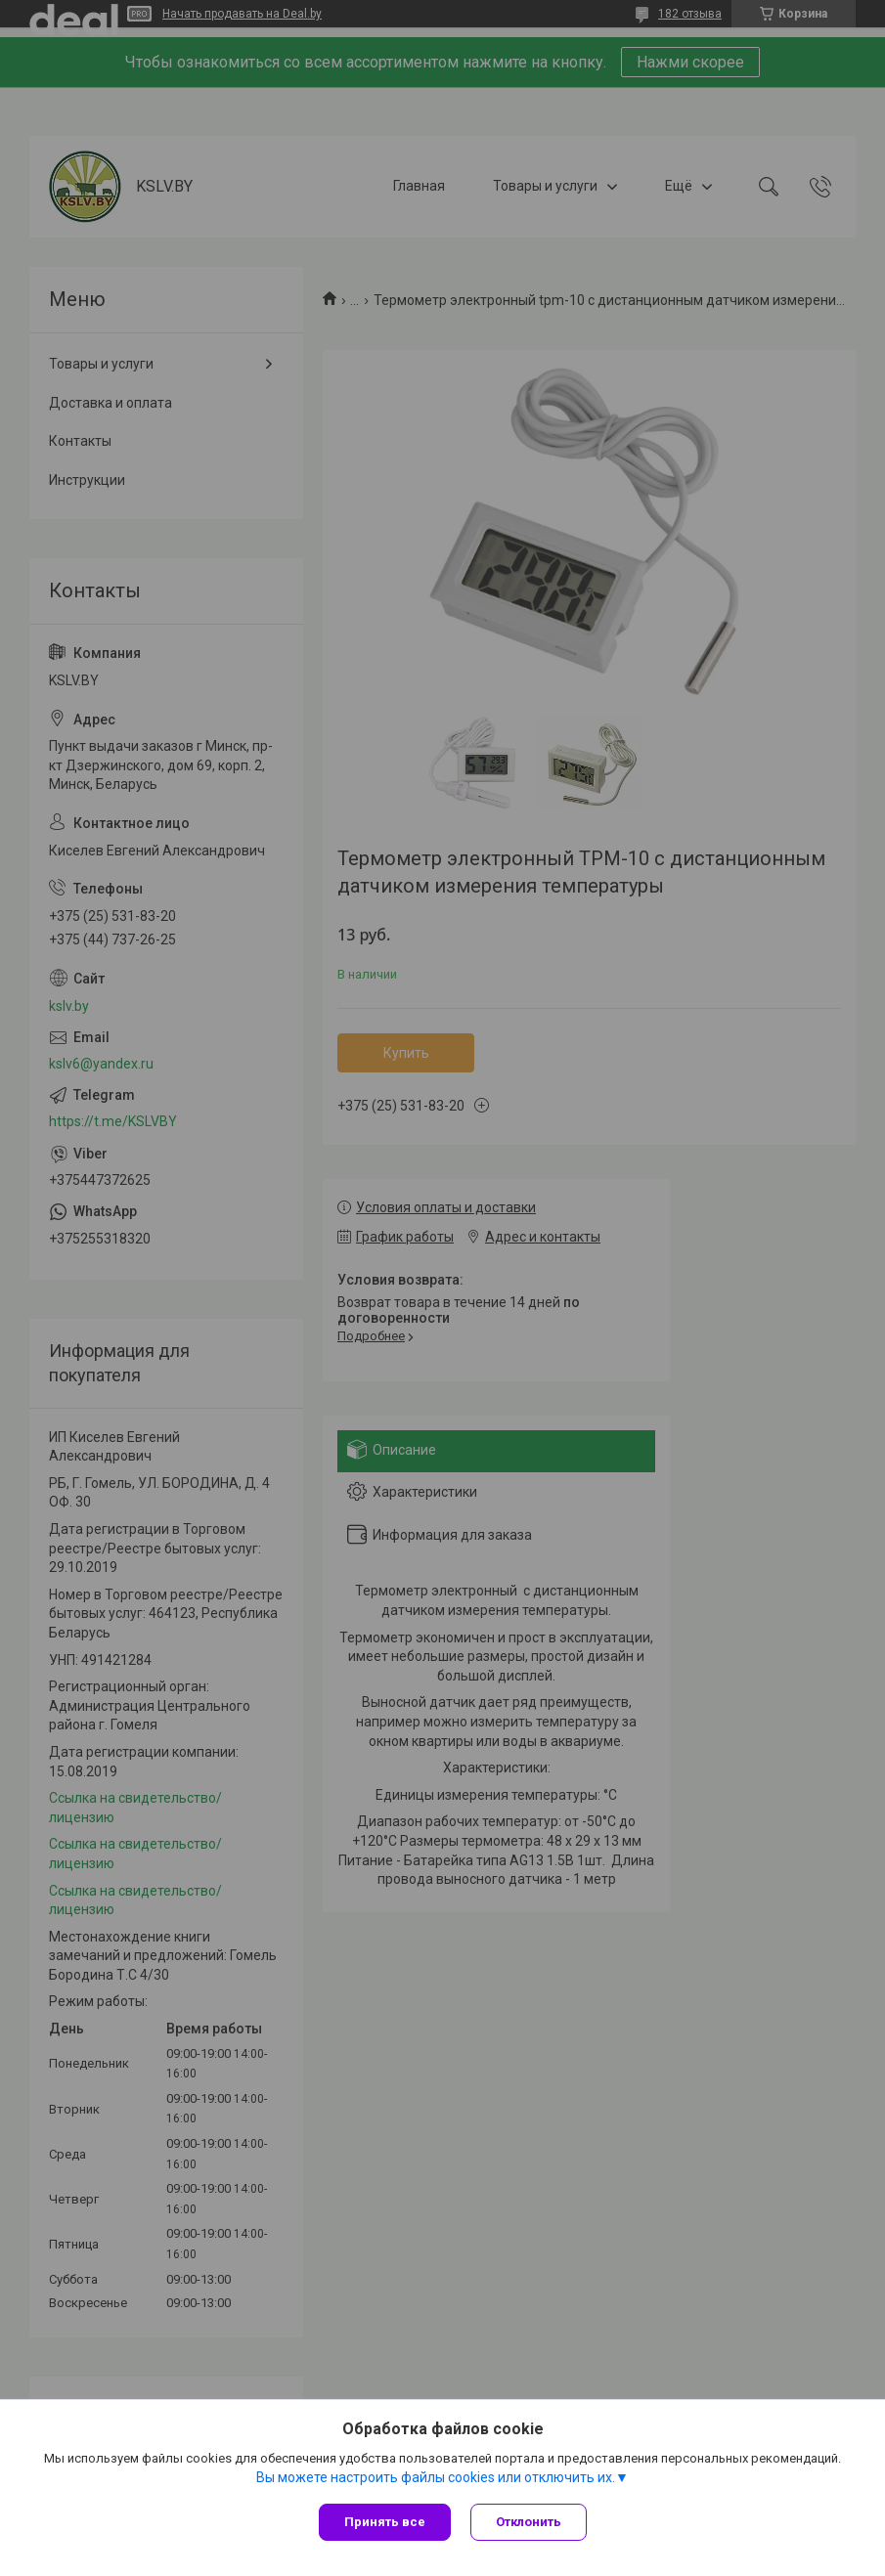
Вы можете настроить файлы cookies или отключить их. (435, 2477)
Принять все (384, 2521)
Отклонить (528, 2521)
